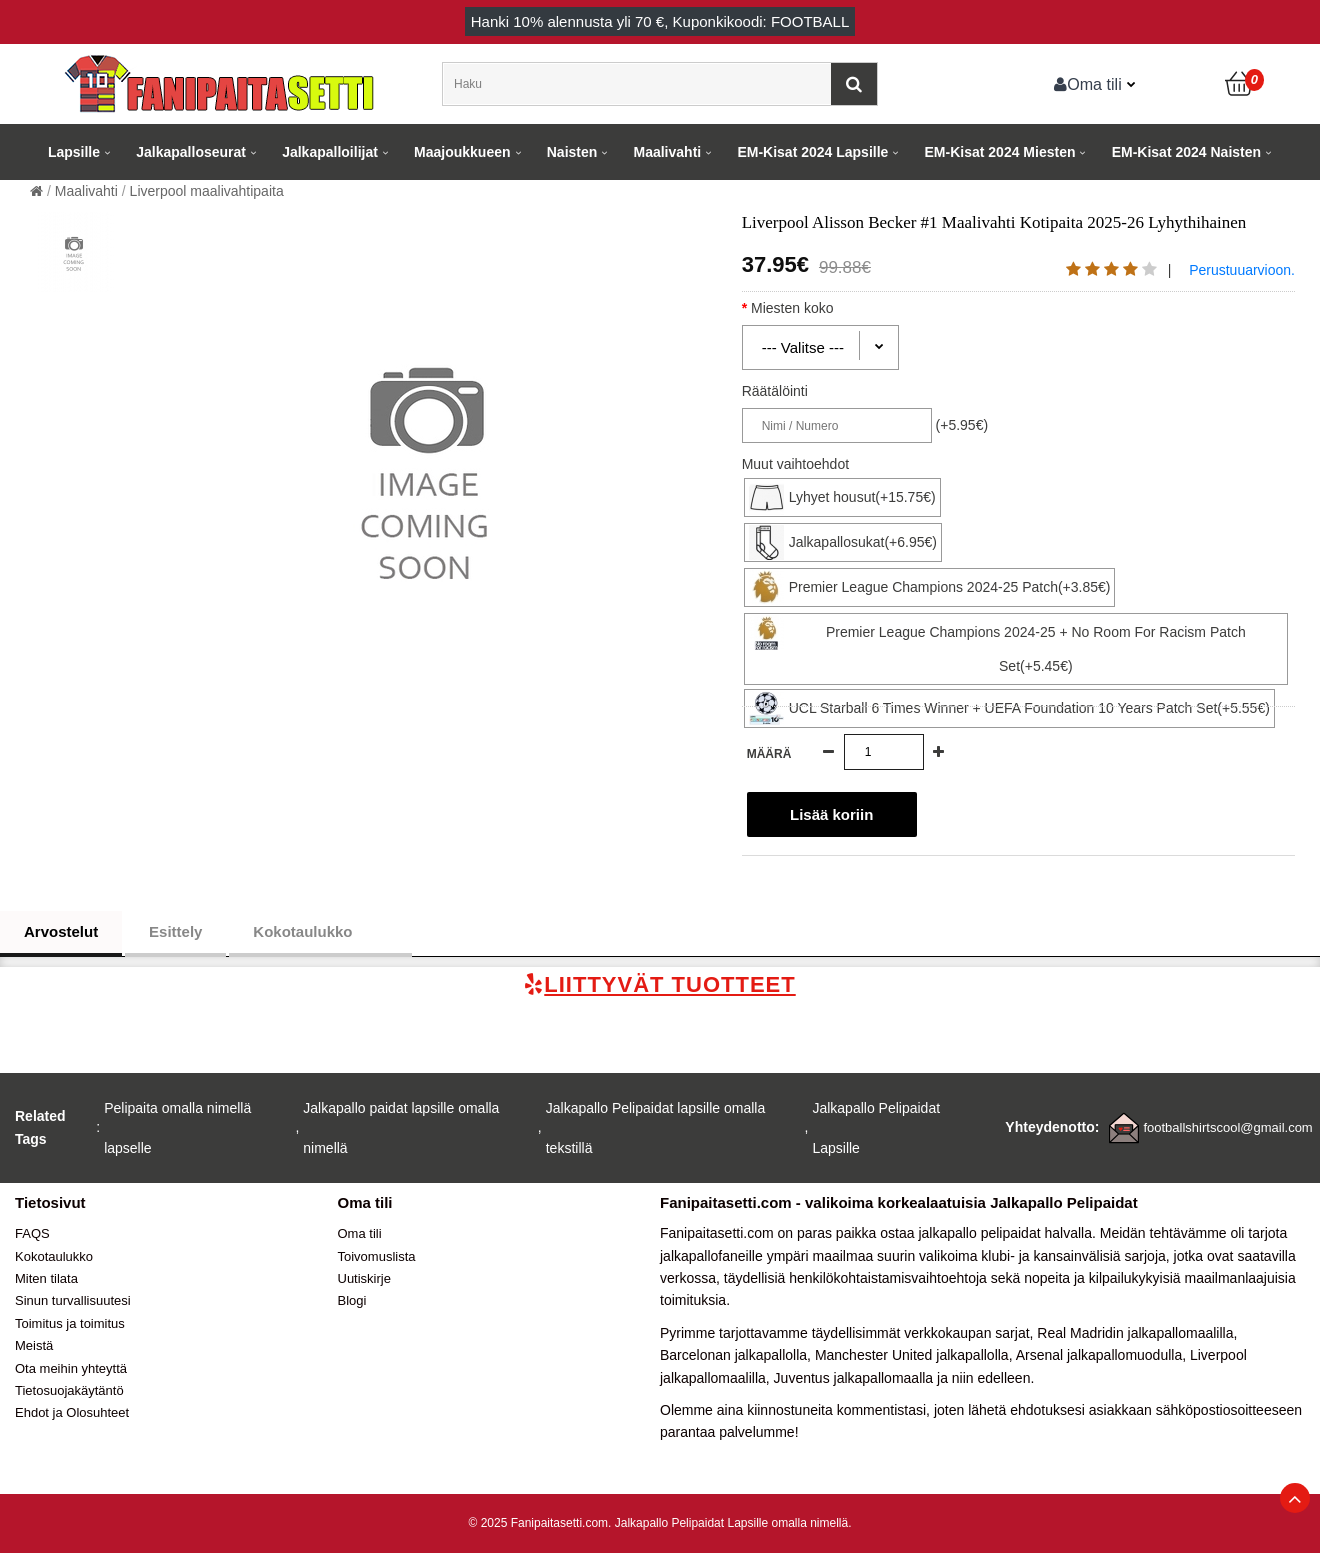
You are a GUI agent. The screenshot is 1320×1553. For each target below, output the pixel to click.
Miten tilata (46, 1278)
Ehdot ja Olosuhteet (72, 1412)
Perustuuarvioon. (1242, 270)
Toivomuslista (377, 1256)
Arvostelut (61, 931)
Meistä (34, 1345)
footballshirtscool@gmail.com (1227, 1127)
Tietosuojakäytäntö (69, 1390)
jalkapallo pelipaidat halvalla (1005, 1233)
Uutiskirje (364, 1278)
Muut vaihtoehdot (795, 464)
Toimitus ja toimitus (70, 1323)
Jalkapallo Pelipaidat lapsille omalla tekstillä (655, 1128)
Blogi (352, 1300)
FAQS (32, 1233)
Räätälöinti (775, 391)
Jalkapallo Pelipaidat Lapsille (876, 1128)
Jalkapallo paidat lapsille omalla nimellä (401, 1128)
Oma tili (1088, 84)
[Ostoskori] (1240, 84)
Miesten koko (809, 308)
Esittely (175, 931)
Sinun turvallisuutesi (73, 1300)
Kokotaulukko (320, 932)
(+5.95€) (962, 425)
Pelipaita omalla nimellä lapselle (177, 1128)
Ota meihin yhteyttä (71, 1368)
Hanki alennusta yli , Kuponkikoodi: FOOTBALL (660, 21)
